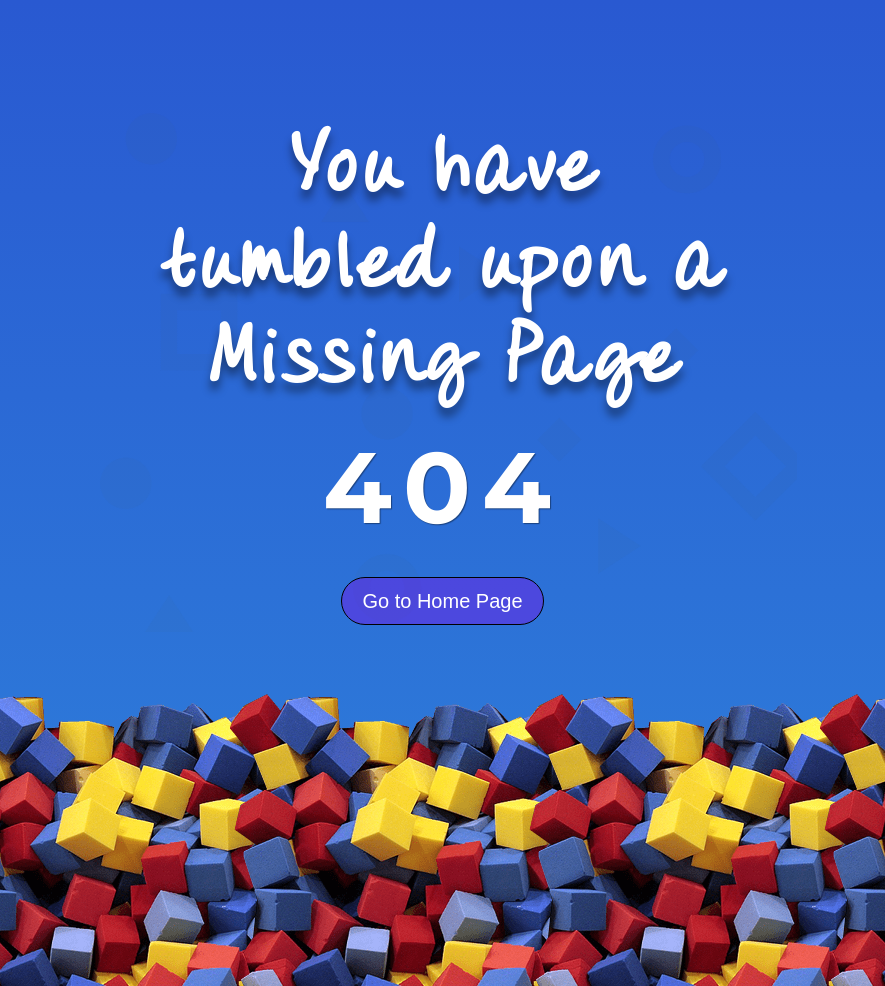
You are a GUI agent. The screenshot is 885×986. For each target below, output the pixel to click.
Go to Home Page (442, 601)
